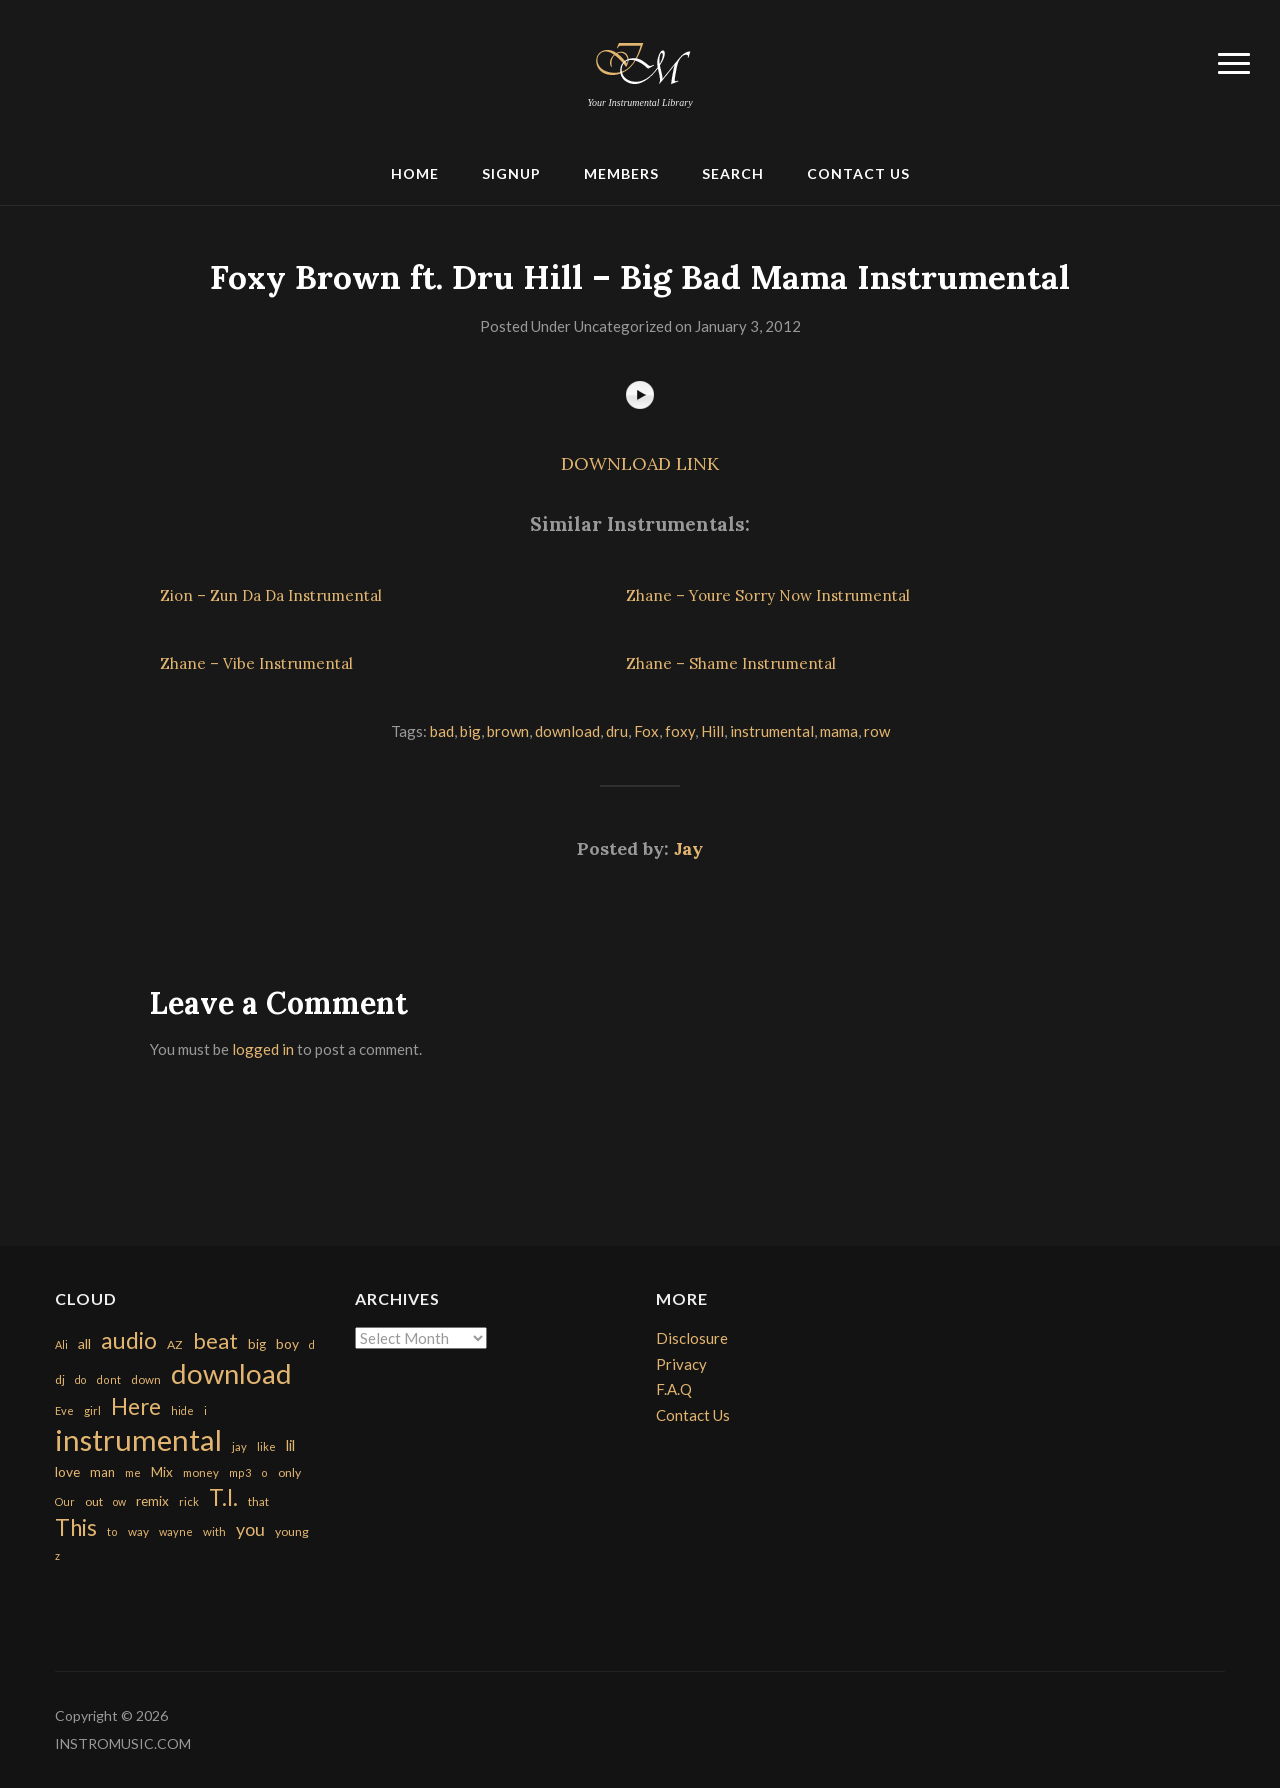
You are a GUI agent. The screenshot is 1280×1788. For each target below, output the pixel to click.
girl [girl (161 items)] (92, 1410)
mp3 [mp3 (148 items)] (240, 1472)
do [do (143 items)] (80, 1379)
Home (415, 173)
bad (442, 731)
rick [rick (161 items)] (189, 1501)
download (567, 731)
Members (621, 173)
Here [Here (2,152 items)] (136, 1406)
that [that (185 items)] (258, 1501)
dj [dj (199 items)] (60, 1379)
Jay (688, 848)
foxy (680, 731)
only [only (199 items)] (289, 1472)
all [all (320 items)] (84, 1343)
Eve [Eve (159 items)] (64, 1410)
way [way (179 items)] (138, 1531)
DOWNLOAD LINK (640, 463)
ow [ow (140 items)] (119, 1501)
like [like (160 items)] (266, 1446)
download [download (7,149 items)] (231, 1373)
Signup (511, 173)
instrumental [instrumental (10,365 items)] (138, 1439)
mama (839, 731)
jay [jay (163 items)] (239, 1446)
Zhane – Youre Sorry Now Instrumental (768, 595)
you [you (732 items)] (250, 1529)
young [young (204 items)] (292, 1531)
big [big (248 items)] (257, 1344)
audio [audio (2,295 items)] (129, 1340)
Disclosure (692, 1338)
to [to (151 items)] (112, 1531)
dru (617, 731)
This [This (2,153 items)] (76, 1527)
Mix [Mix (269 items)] (162, 1472)
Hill (712, 731)
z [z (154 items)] (57, 1555)
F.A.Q (674, 1389)
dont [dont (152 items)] (108, 1379)
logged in (263, 1049)
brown (508, 731)
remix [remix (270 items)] (152, 1501)
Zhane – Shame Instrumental (731, 663)
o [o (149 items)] (264, 1472)
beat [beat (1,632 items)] (215, 1341)
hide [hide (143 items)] (182, 1410)
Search (733, 173)
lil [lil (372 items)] (290, 1445)
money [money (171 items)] (201, 1472)
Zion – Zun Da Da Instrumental (271, 595)
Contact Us (858, 173)
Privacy (681, 1364)
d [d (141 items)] (312, 1344)
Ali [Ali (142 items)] (61, 1344)
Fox (646, 731)
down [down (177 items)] (146, 1379)
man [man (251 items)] (102, 1472)
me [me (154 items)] (133, 1472)
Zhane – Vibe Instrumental (256, 663)
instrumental (772, 731)
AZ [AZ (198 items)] (175, 1344)
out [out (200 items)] (94, 1501)
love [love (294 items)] (67, 1471)
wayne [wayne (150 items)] (176, 1531)
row (877, 731)
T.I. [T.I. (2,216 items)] (223, 1497)
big (470, 731)
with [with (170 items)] (214, 1531)
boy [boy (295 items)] (287, 1343)
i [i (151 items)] (205, 1410)
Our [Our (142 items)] (65, 1501)
